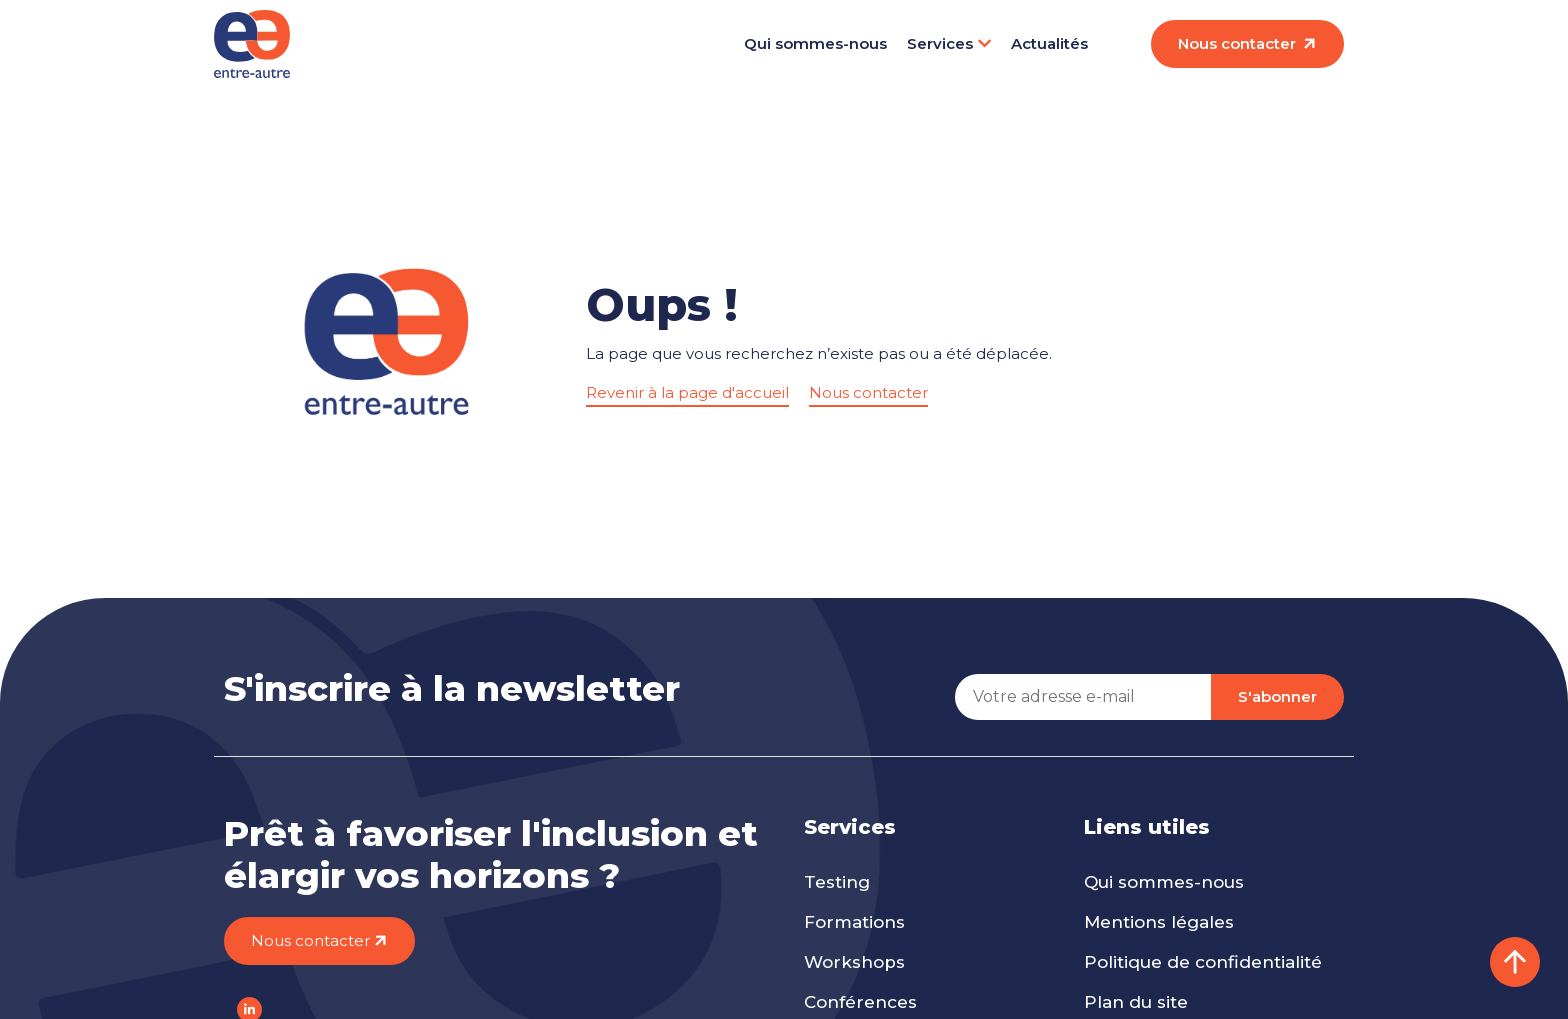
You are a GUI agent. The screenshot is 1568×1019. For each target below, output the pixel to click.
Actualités (1049, 43)
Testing (837, 882)
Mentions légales (1159, 922)
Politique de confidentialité (1203, 962)
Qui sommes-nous (815, 43)
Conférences (860, 1002)
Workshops (854, 962)
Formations (854, 922)
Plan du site (1136, 1002)
